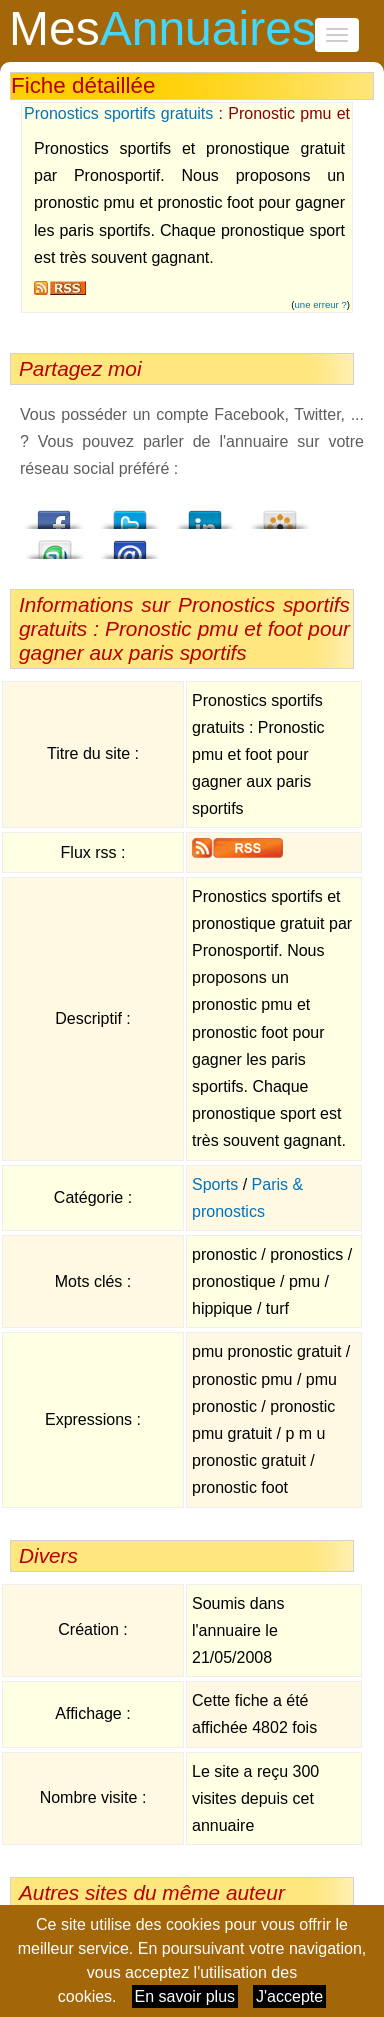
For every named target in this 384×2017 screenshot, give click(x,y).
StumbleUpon (55, 544)
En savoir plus (185, 1996)
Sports (215, 1184)
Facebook (55, 514)
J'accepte (289, 1996)
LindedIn (205, 514)
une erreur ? (321, 304)
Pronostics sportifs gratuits (118, 113)
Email (130, 544)
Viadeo (280, 514)
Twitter (130, 514)
